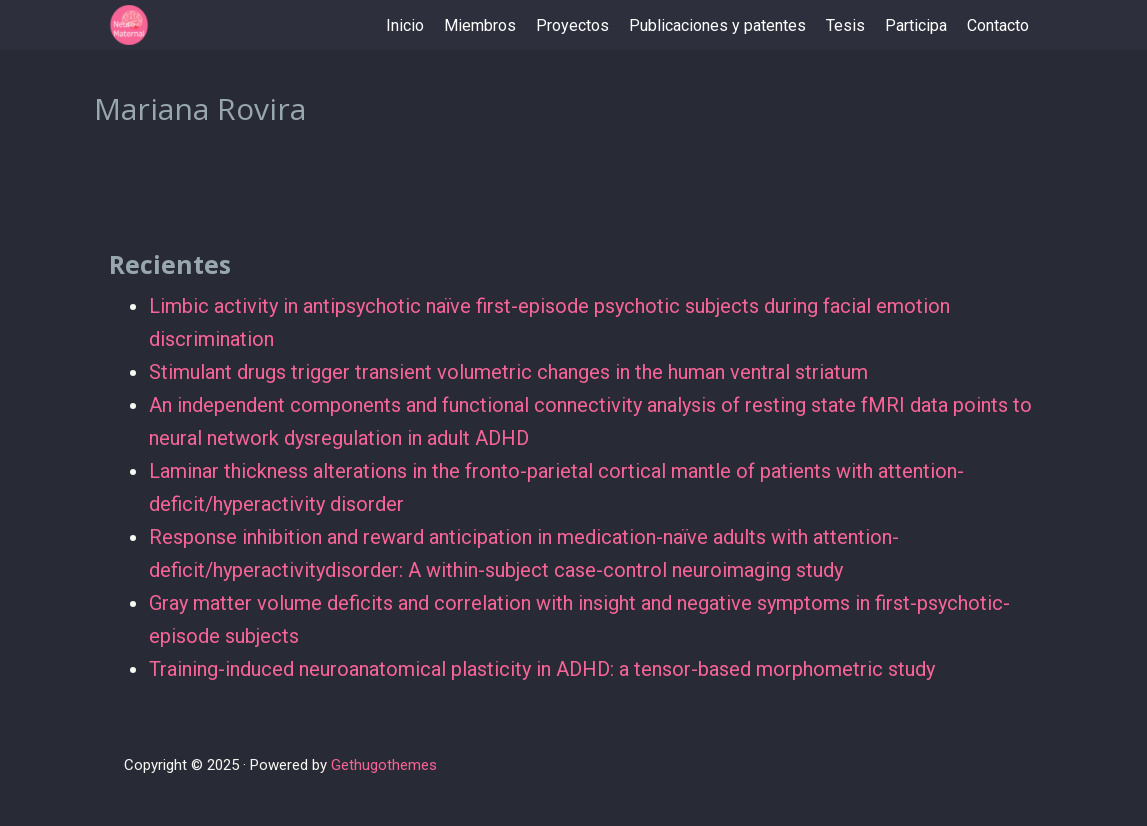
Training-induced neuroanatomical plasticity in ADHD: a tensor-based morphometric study (542, 669)
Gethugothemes (384, 765)
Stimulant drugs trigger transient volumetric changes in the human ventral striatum (508, 372)
